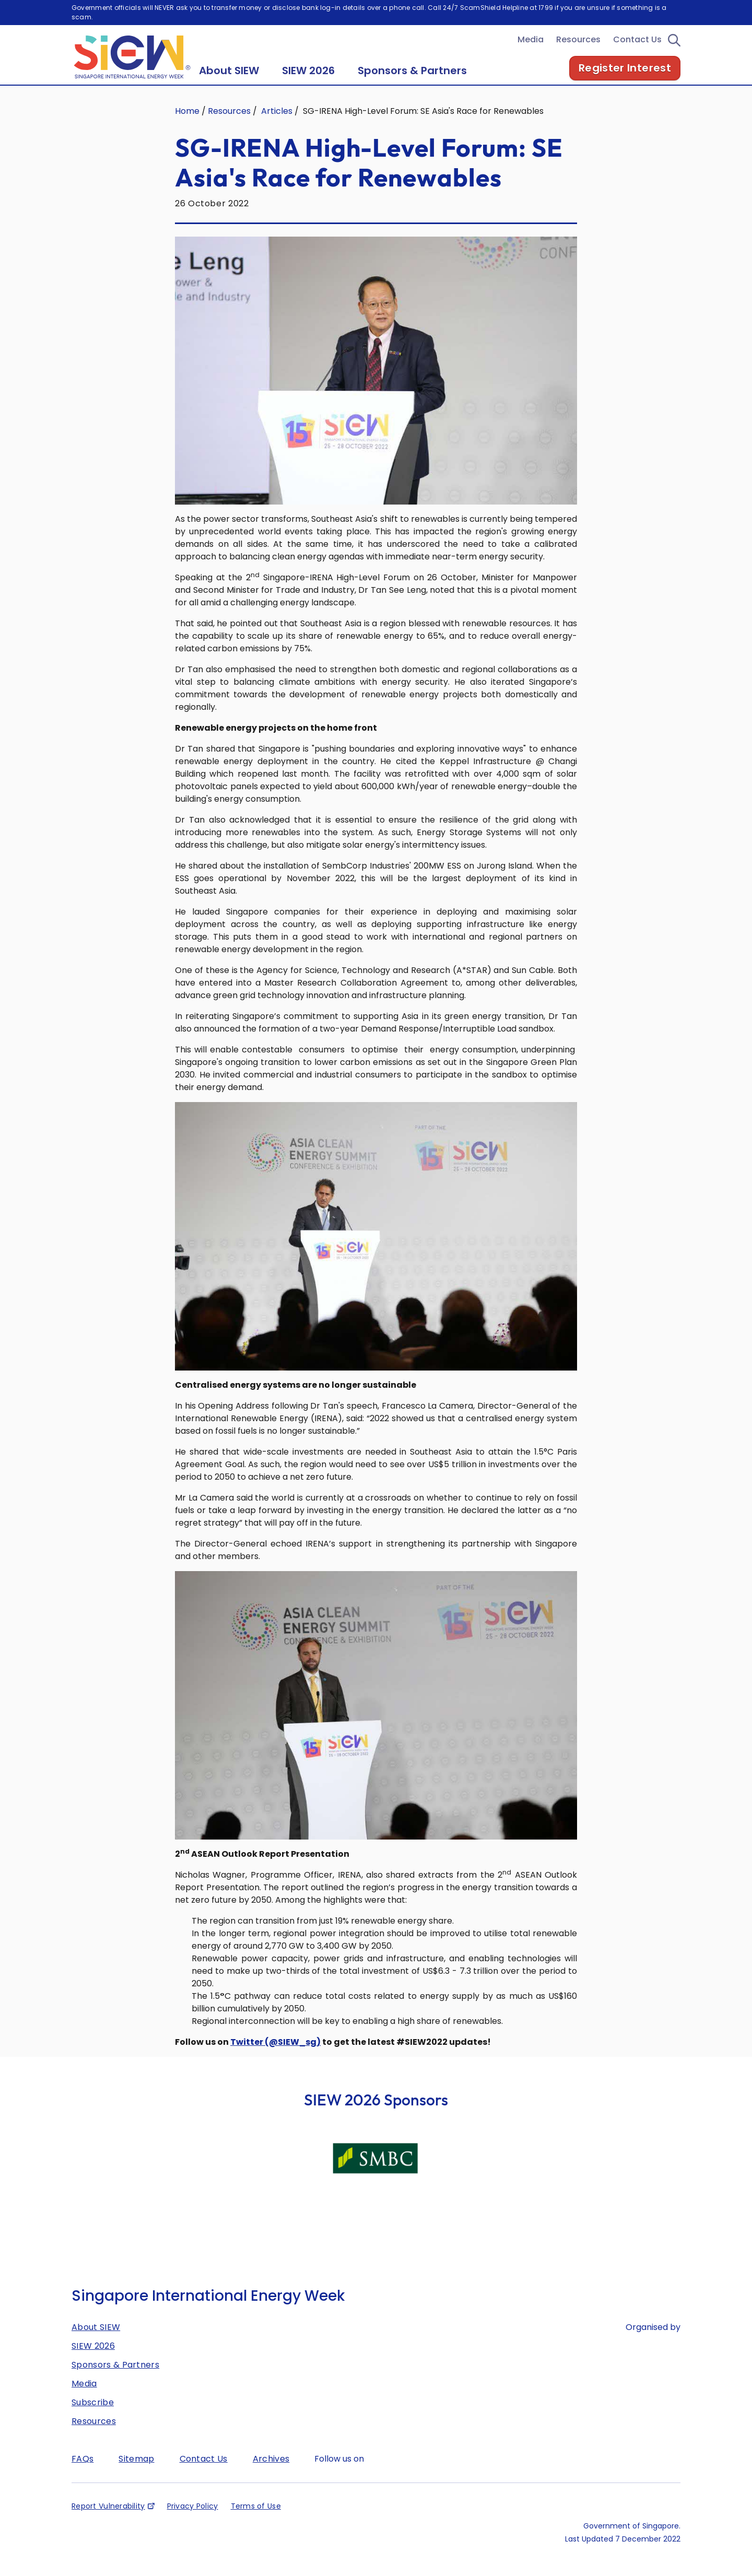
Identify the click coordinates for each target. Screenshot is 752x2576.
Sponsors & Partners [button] (412, 85)
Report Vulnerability (108, 2520)
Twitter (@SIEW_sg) (275, 2057)
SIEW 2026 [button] (308, 85)
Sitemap (136, 2473)
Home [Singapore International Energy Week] (187, 126)
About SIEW (96, 2342)
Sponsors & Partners (115, 2379)
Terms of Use (256, 2520)
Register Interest (625, 82)
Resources (578, 54)
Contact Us (637, 54)
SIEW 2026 (93, 2361)
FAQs (82, 2473)
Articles (276, 126)
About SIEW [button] (229, 85)
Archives (271, 2473)
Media (531, 54)
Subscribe (93, 2417)
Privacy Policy (192, 2520)
